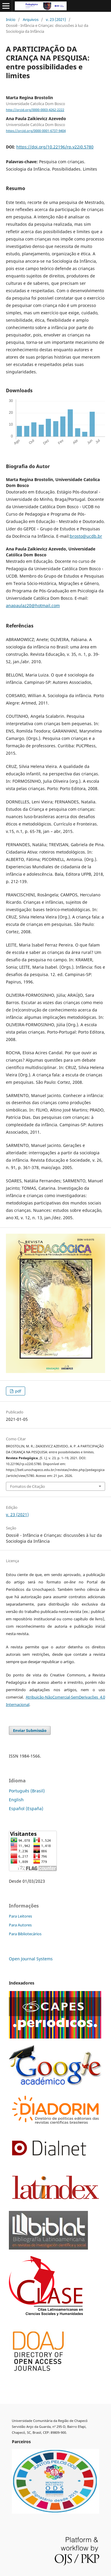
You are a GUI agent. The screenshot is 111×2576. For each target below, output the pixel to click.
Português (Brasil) (27, 1791)
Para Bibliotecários (25, 1933)
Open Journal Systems (31, 1959)
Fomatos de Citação (27, 1486)
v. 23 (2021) (56, 19)
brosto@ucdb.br (86, 536)
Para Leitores (20, 1916)
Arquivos (30, 19)
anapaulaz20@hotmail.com (33, 605)
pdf (17, 1391)
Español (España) (26, 1808)
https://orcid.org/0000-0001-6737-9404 (36, 131)
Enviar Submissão (29, 1730)
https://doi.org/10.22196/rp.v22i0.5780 (55, 147)
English (16, 1799)
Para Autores (20, 1925)
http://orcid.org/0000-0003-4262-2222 (35, 110)
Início (10, 19)
